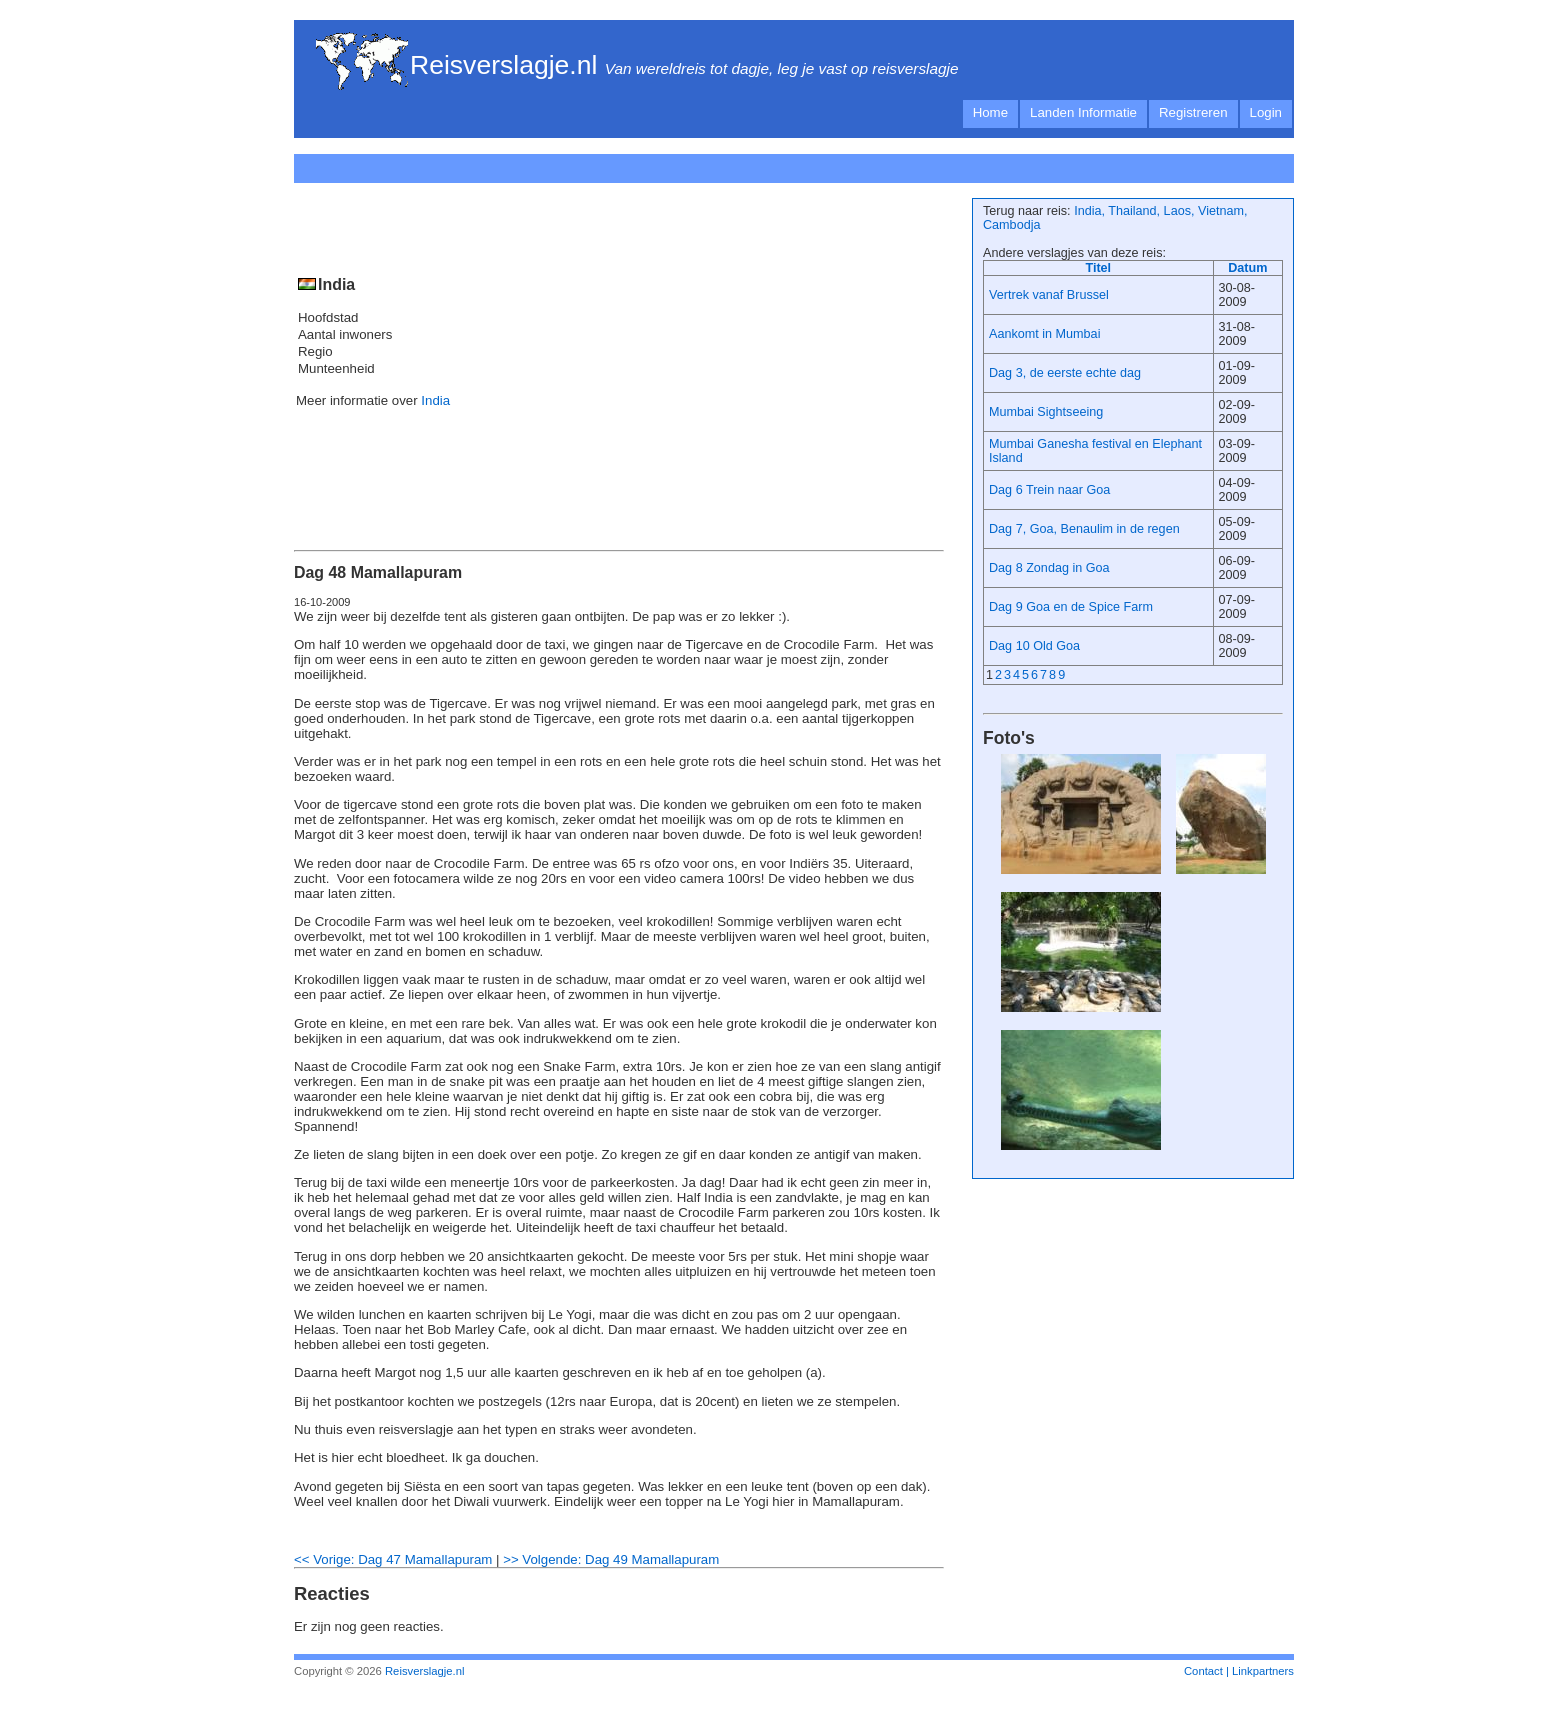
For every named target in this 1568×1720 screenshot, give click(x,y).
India (435, 400)
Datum (1247, 268)
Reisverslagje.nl (503, 65)
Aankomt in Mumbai (1044, 334)
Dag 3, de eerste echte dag (1065, 373)
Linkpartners (1263, 1671)
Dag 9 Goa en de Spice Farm (1071, 607)
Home (990, 112)
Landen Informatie (1083, 112)
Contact (1203, 1671)
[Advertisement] (678, 165)
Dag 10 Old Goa (1034, 646)
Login (1266, 112)
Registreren (1193, 112)
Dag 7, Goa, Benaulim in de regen (1084, 529)
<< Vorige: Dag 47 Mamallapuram (393, 1559)
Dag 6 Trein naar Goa (1049, 490)
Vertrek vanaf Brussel (1049, 295)
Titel (1098, 268)
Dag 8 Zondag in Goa (1049, 568)
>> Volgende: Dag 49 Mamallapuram (611, 1559)
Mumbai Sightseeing (1046, 412)
